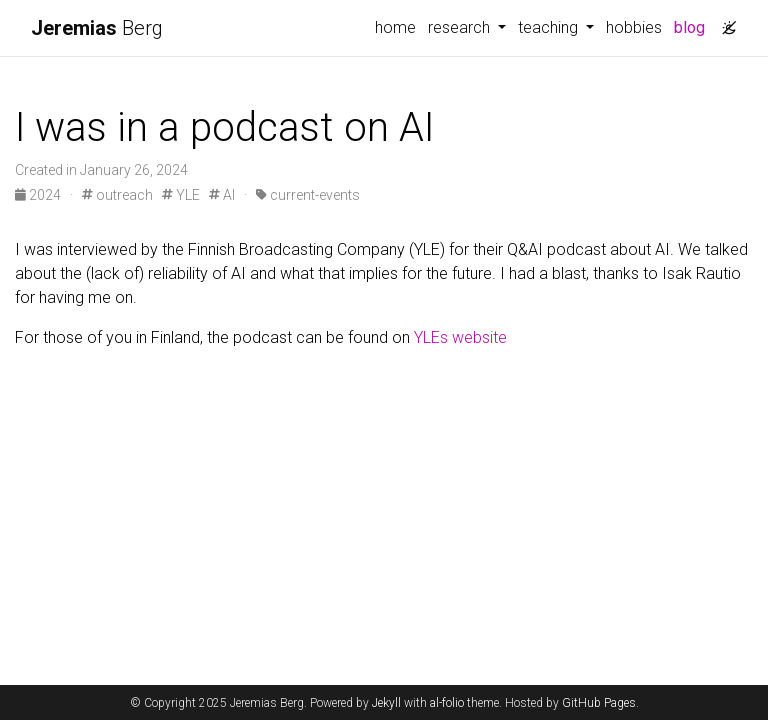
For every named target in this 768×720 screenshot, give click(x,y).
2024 (39, 195)
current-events (308, 195)
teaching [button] (550, 27)
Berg (97, 28)
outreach (117, 195)
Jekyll (386, 703)
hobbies (634, 27)
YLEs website (460, 337)
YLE (181, 195)
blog (689, 27)
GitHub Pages (599, 703)
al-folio (447, 703)
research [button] (461, 27)
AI (222, 195)
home (395, 27)
